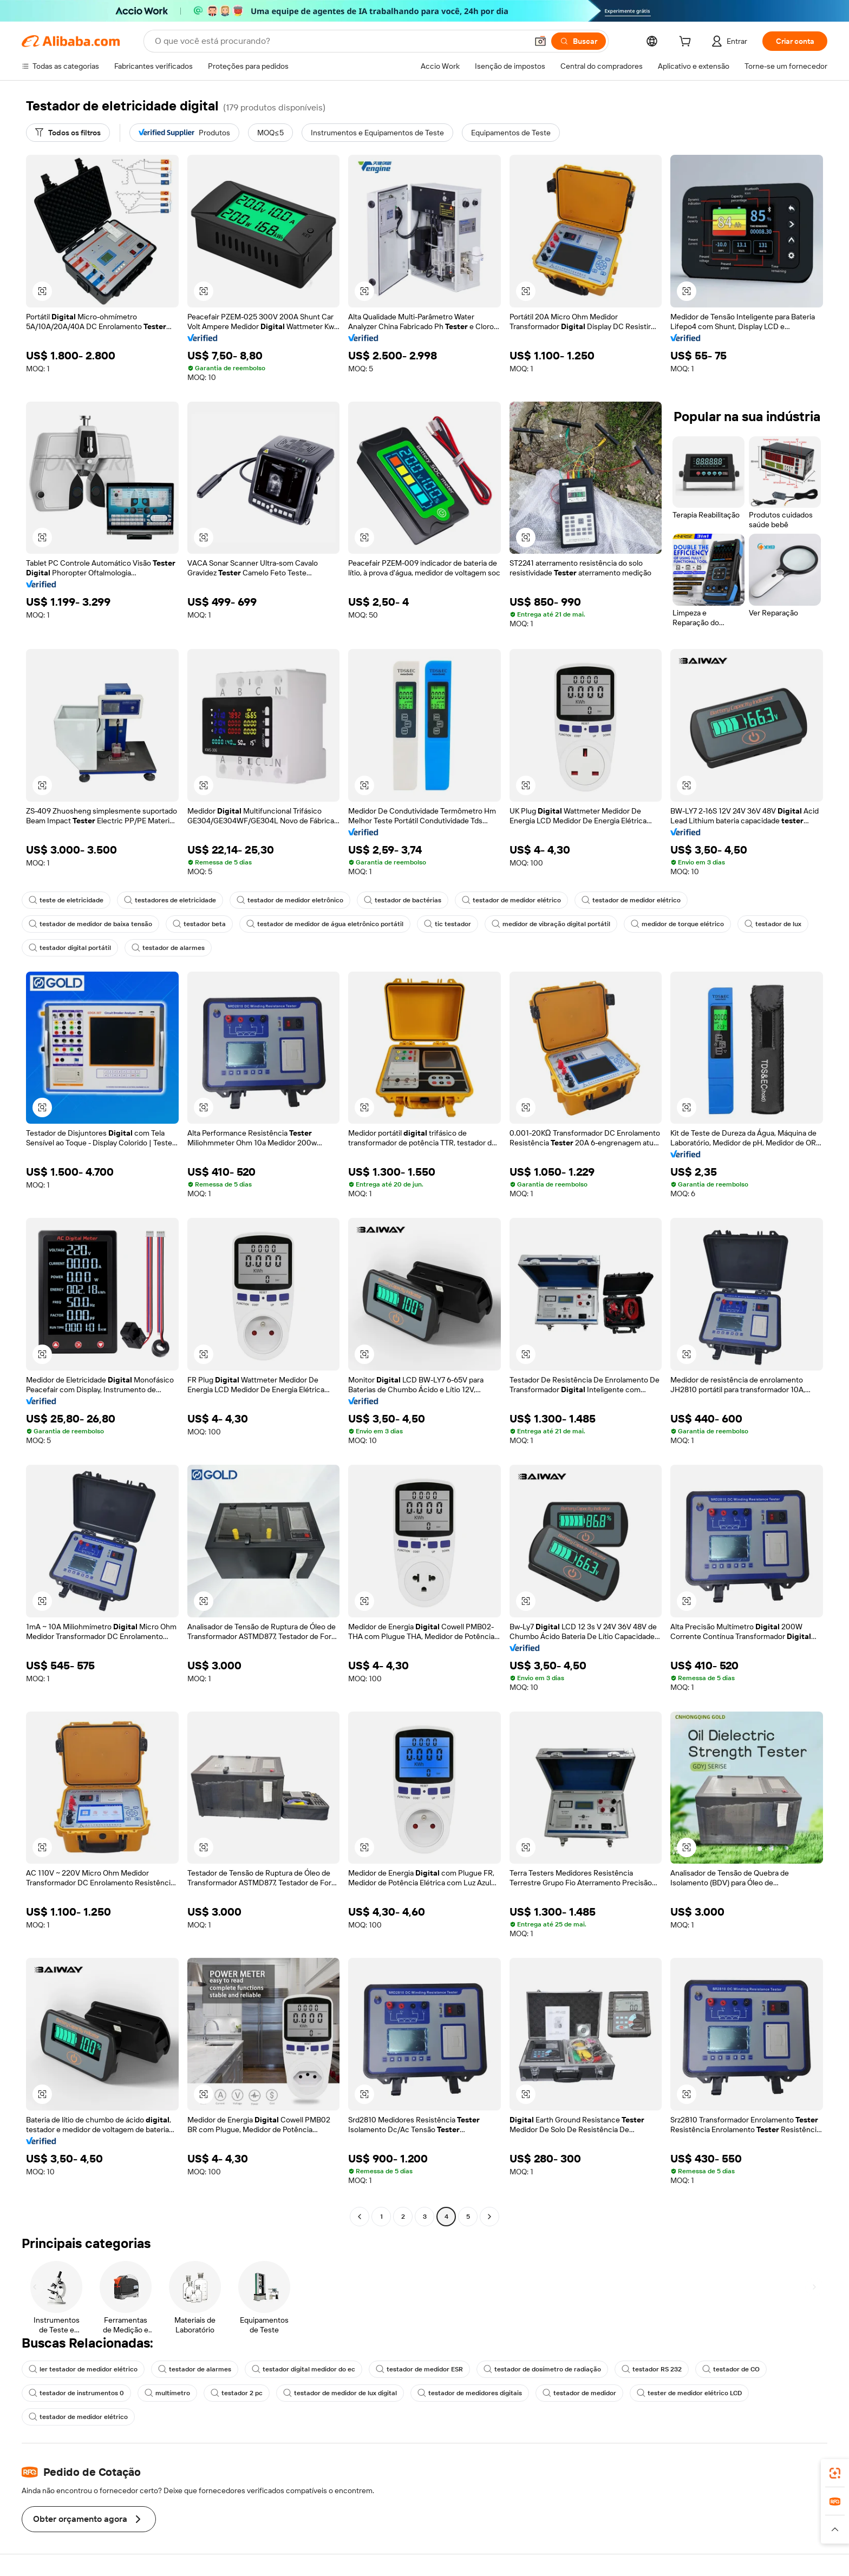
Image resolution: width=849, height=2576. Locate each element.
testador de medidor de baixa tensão (90, 924)
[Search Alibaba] (340, 41)
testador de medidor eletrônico (290, 900)
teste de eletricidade (66, 900)
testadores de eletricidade (170, 900)
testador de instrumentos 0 (76, 2393)
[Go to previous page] (359, 2216)
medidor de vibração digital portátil (551, 924)
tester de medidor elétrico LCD (689, 2393)
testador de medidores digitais (469, 2393)
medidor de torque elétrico (677, 924)
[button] (540, 41)
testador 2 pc (237, 2393)
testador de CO (731, 2369)
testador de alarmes (168, 947)
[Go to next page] (489, 2216)
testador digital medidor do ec (303, 2369)
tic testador (447, 924)
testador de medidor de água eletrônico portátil (324, 924)
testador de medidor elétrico (511, 900)
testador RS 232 (652, 2369)
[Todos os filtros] (68, 132)
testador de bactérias (402, 900)
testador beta (199, 924)
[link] (835, 2473)
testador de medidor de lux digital (340, 2393)
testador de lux (772, 924)
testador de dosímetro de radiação (542, 2369)
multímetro (167, 2393)
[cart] (687, 42)
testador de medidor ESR (419, 2369)
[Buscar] (578, 41)
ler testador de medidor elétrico (83, 2369)
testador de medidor (579, 2393)
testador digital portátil (70, 947)
